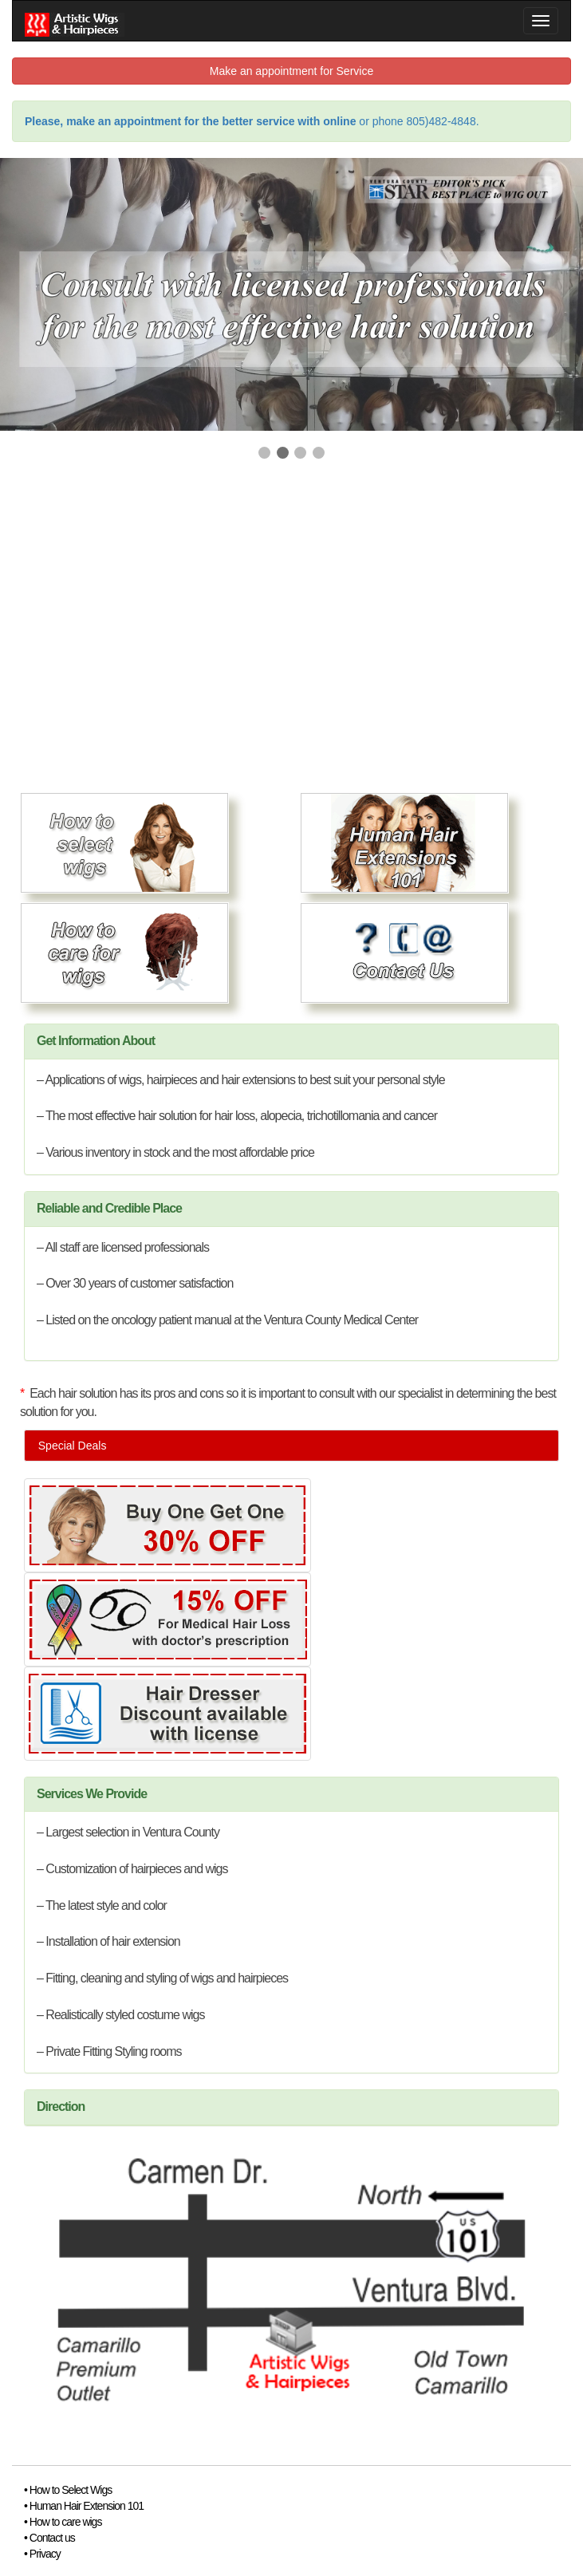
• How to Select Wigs (68, 2489)
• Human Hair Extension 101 (84, 2505)
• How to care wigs (62, 2521)
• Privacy (42, 2553)
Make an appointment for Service (291, 71)
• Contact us (49, 2537)
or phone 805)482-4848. (252, 121)
